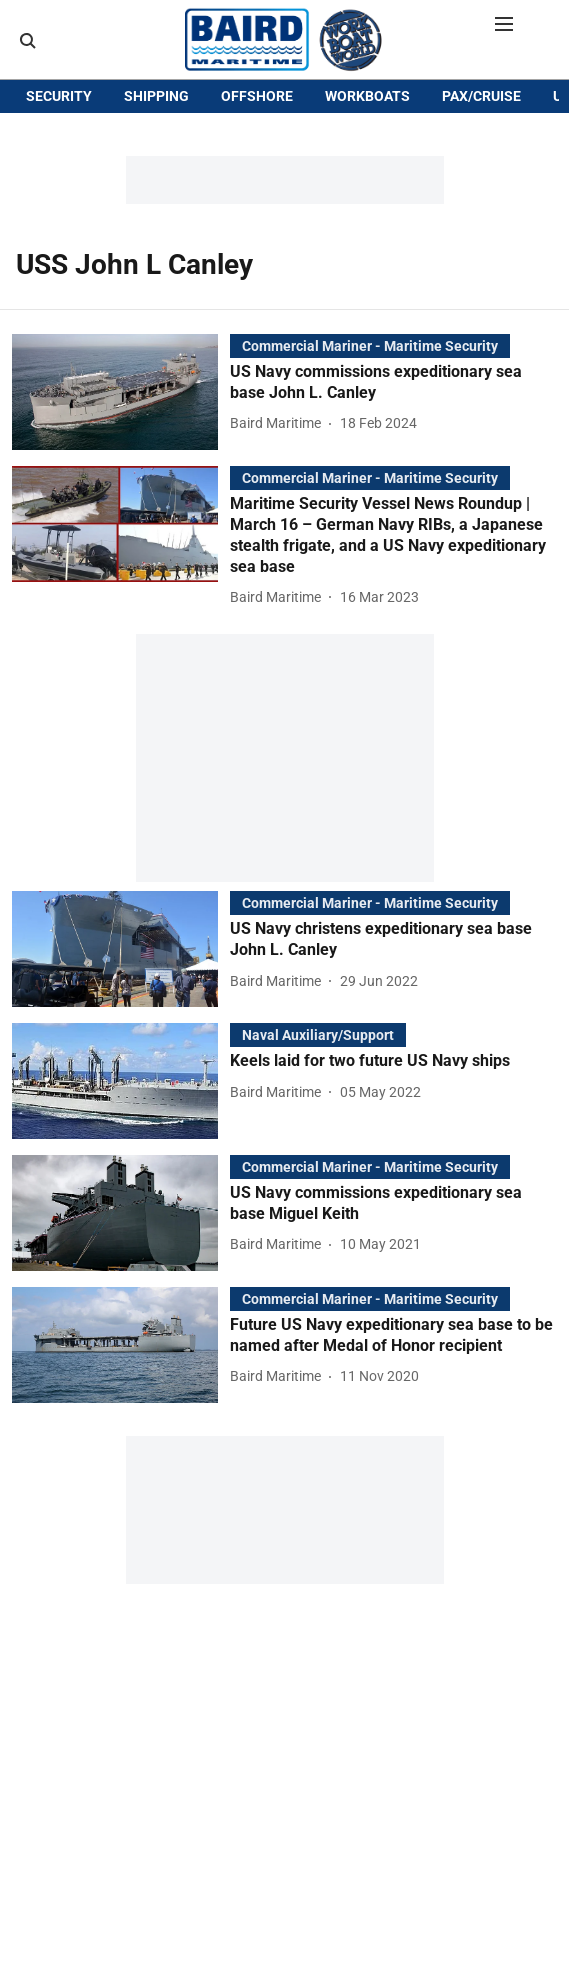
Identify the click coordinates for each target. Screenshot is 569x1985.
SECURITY (59, 162)
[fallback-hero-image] (121, 424)
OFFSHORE (257, 162)
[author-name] (279, 455)
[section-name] (370, 377)
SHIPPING (156, 162)
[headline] (393, 415)
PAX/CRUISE (481, 162)
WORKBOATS (367, 162)
